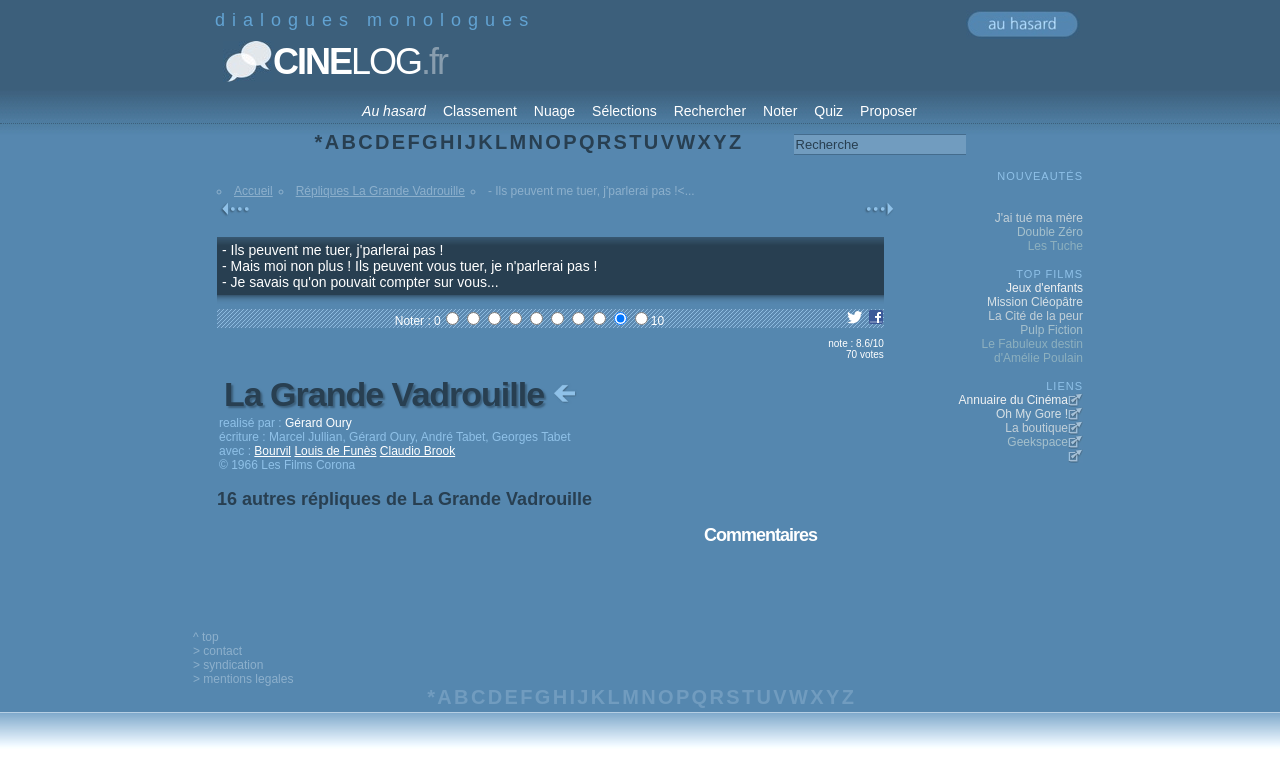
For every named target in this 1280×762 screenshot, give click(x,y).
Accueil (253, 191)
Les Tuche (1055, 246)
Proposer (888, 111)
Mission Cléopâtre (1035, 302)
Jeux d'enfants (1044, 288)
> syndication (228, 665)
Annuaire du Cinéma (1013, 400)
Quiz (828, 111)
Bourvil (272, 451)
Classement (480, 111)
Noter (780, 111)
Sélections (624, 111)
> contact (217, 651)
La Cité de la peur (1035, 316)
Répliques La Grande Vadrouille (380, 191)
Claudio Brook (417, 451)
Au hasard (394, 111)
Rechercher (710, 111)
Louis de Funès (335, 451)
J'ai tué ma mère (1039, 218)
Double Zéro (1050, 232)
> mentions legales (243, 679)
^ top (206, 637)
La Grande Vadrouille (402, 394)
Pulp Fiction (1051, 330)
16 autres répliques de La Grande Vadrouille (404, 499)
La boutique (1036, 428)
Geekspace (1037, 442)
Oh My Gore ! (1032, 414)
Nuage (554, 111)
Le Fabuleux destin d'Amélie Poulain (1032, 351)
